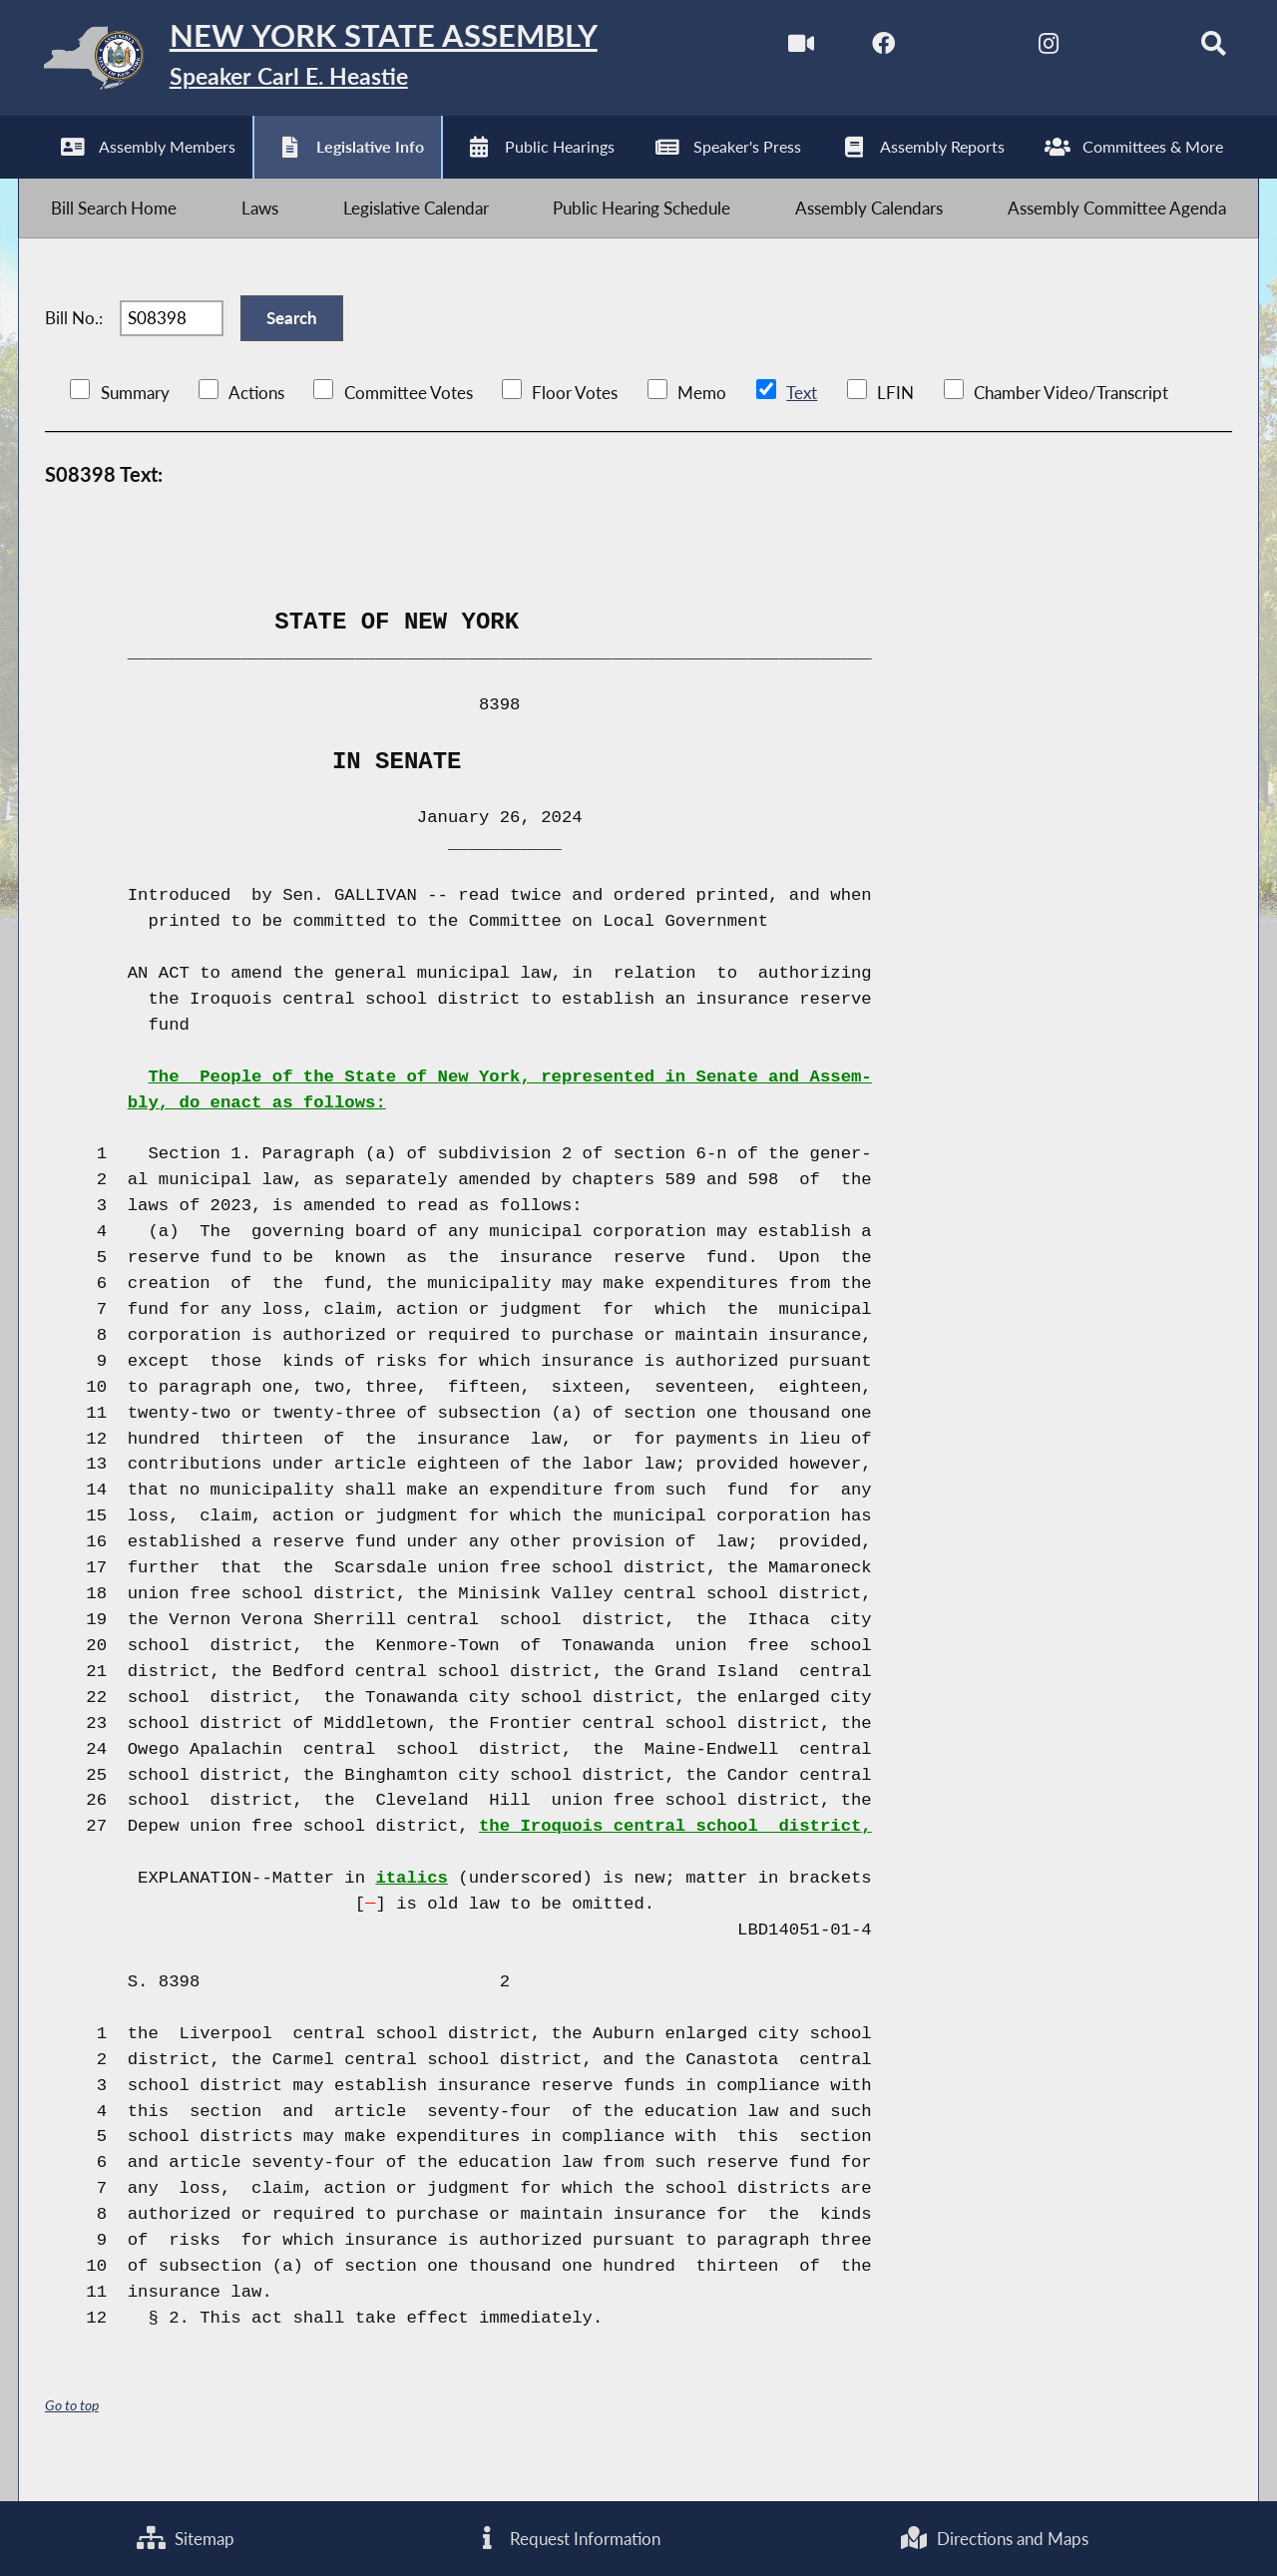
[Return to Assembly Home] (334, 62)
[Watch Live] (779, 48)
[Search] (1197, 48)
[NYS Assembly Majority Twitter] (947, 48)
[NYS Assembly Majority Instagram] (1030, 48)
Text (800, 421)
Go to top (72, 2434)
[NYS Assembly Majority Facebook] (863, 48)
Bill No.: (74, 340)
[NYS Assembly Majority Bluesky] (1113, 48)
